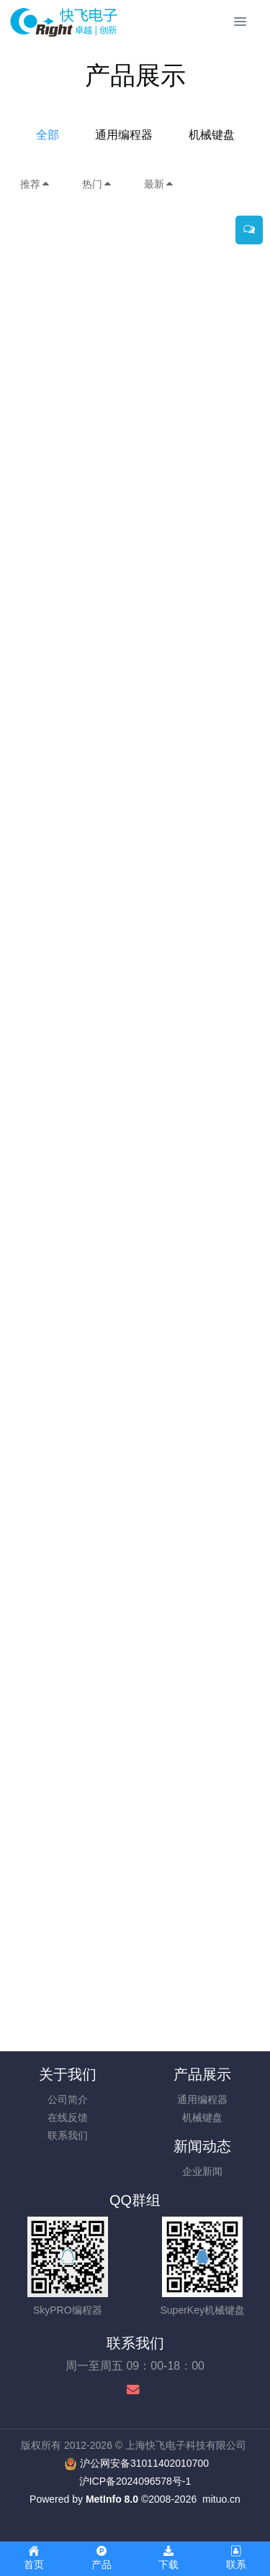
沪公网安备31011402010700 (144, 2463)
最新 (159, 184)
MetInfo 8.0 (112, 2499)
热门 (97, 184)
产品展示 (202, 2074)
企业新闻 (202, 2171)
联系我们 (68, 2135)
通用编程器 (124, 135)
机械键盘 (212, 135)
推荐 (35, 184)
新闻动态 (202, 2146)
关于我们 (67, 2074)
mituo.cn (221, 2499)
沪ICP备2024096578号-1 (135, 2481)
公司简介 (68, 2099)
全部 (47, 135)
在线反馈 (68, 2117)
